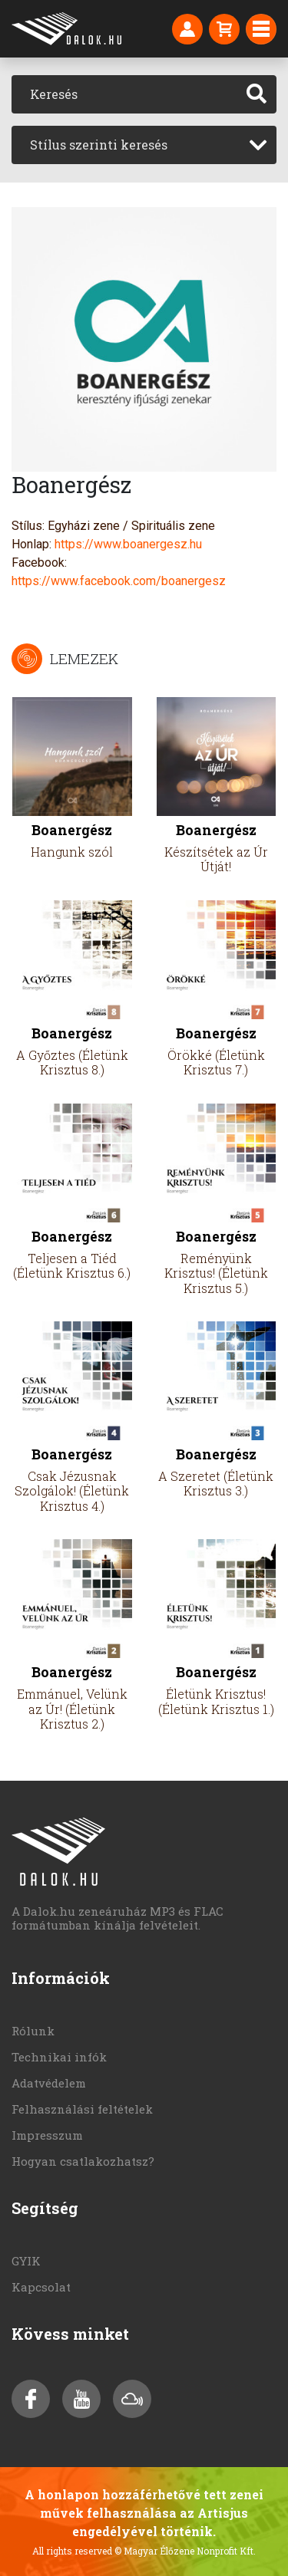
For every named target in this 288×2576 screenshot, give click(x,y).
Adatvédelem (49, 2083)
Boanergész (71, 830)
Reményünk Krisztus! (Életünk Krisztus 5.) (216, 1272)
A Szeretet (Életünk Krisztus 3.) (215, 1483)
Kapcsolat (41, 2287)
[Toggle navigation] (261, 29)
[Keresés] (124, 94)
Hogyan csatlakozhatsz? (83, 2161)
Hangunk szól (72, 852)
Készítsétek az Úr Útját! (216, 859)
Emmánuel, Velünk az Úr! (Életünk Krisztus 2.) (72, 1708)
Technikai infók (59, 2056)
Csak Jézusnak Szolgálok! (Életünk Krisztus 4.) (72, 1490)
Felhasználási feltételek (82, 2109)
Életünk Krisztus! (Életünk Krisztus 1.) (216, 1701)
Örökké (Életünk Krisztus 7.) (216, 1062)
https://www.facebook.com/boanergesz (119, 581)
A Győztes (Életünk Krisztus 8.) (72, 1062)
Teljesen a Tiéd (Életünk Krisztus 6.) (72, 1265)
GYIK (26, 2260)
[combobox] (144, 145)
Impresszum (47, 2135)
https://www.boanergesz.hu (128, 544)
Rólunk (33, 2030)
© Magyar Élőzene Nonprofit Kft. (185, 2551)
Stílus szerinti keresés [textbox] (98, 145)
